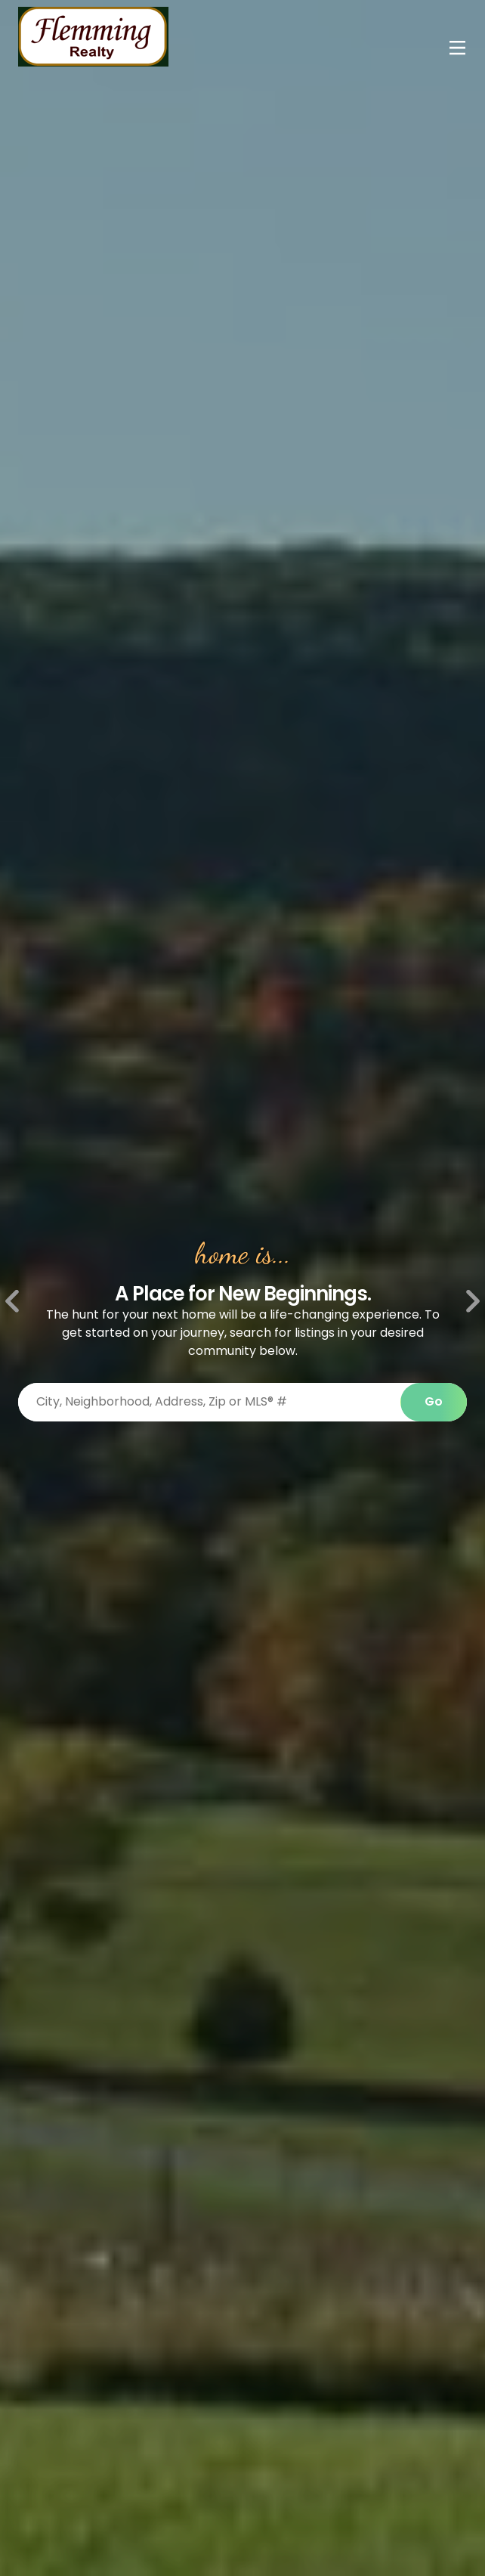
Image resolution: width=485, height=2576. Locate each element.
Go (434, 1401)
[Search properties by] (209, 1402)
